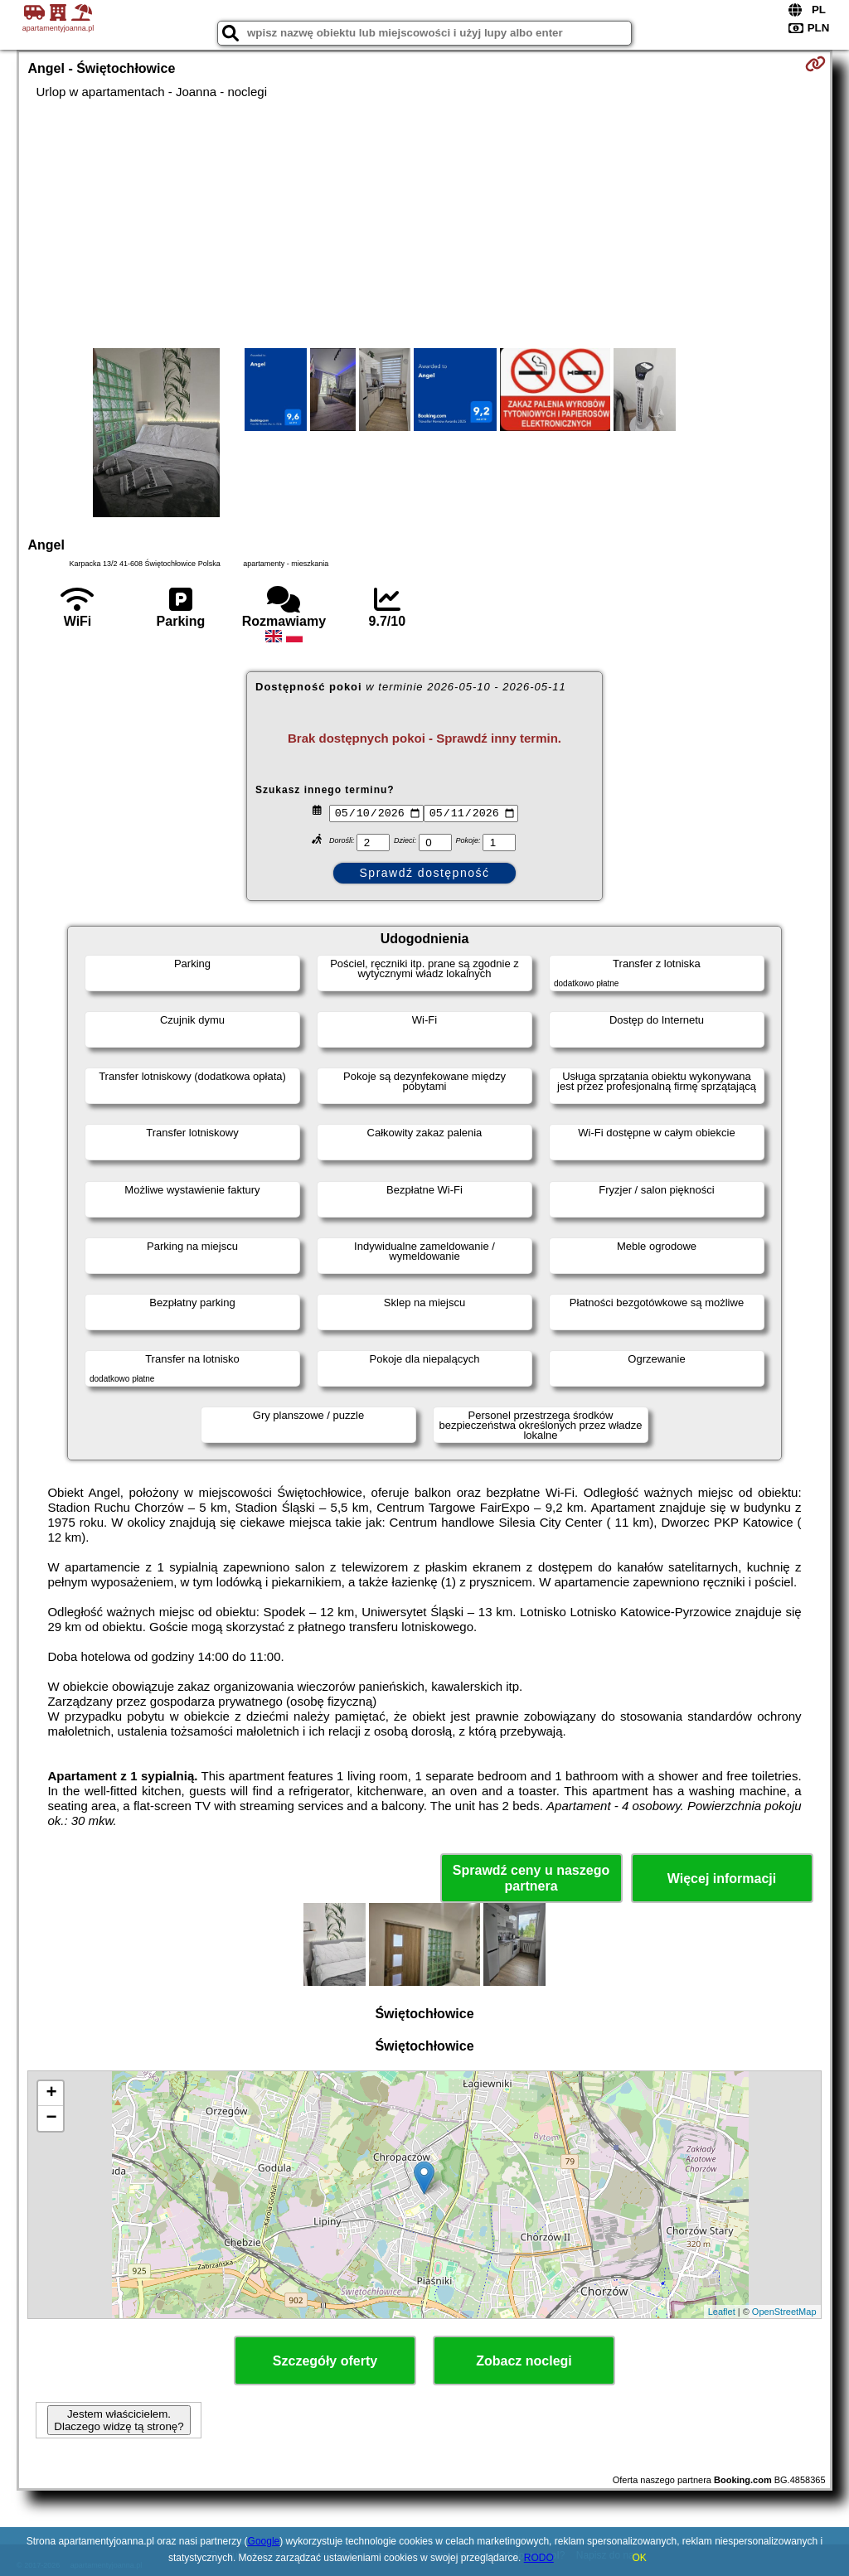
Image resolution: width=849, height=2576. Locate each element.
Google (264, 2541)
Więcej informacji (721, 1878)
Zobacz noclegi (524, 2361)
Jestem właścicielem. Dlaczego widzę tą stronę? (118, 2420)
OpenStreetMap (784, 2312)
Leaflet (721, 2312)
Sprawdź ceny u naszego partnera (531, 1878)
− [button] (51, 2118)
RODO (539, 2558)
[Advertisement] (425, 224)
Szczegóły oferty (325, 2361)
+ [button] (51, 2093)
